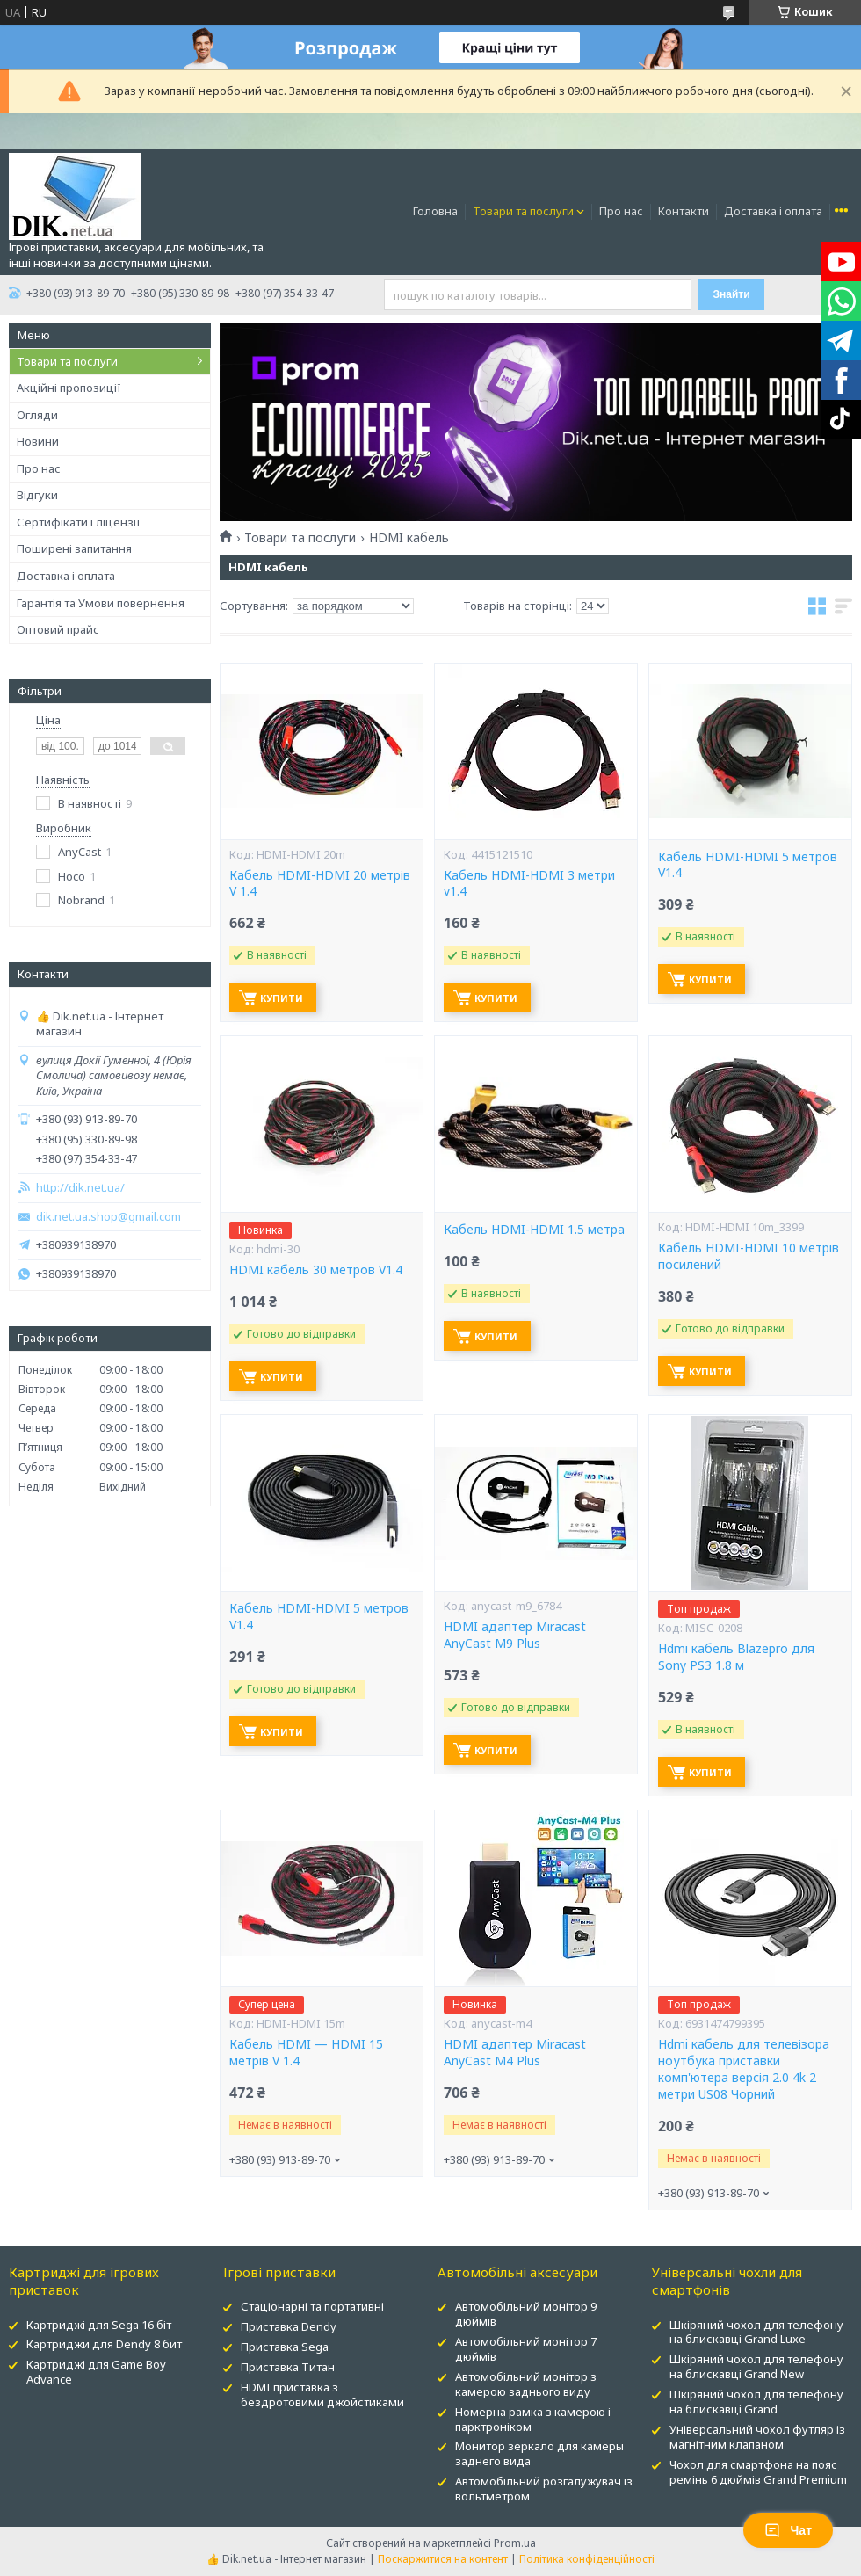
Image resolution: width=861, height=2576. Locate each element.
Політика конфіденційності (587, 2558)
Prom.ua (515, 2543)
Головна (435, 211)
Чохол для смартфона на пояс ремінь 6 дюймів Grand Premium (758, 2471)
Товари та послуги (523, 211)
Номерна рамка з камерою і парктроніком (533, 2419)
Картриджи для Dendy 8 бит (104, 2344)
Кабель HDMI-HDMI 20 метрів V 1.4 (319, 883)
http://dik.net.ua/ (80, 1187)
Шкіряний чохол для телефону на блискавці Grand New (756, 2366)
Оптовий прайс (58, 629)
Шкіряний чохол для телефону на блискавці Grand (756, 2401)
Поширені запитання (74, 548)
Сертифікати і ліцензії (79, 522)
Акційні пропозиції (69, 387)
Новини (38, 441)
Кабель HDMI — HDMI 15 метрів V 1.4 (306, 2052)
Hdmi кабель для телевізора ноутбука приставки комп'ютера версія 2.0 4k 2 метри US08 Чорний (743, 2069)
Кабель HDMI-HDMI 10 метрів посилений (748, 1256)
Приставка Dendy (288, 2326)
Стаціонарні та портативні (312, 2306)
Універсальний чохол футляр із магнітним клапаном (757, 2436)
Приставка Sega (285, 2347)
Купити (281, 998)
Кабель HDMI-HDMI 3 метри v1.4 (529, 883)
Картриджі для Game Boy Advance (96, 2371)
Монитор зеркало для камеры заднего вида (539, 2453)
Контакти (683, 211)
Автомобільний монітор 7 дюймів (526, 2348)
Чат (788, 2530)
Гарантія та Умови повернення (100, 603)
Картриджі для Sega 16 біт (98, 2325)
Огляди (37, 415)
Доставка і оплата (773, 211)
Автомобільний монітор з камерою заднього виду (526, 2384)
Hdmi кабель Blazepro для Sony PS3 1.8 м (736, 1657)
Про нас (621, 211)
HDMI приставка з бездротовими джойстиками (322, 2394)
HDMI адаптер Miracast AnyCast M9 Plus (515, 1635)
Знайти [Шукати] (731, 294)
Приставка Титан (288, 2367)
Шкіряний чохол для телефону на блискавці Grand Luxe (756, 2332)
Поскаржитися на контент (443, 2558)
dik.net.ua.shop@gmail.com (108, 1216)
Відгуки (37, 495)
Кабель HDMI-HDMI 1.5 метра (534, 1229)
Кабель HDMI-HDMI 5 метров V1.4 (747, 865)
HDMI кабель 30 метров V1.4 (315, 1270)
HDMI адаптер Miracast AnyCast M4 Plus (515, 2052)
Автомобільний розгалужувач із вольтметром (544, 2488)
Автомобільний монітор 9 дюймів (526, 2313)
